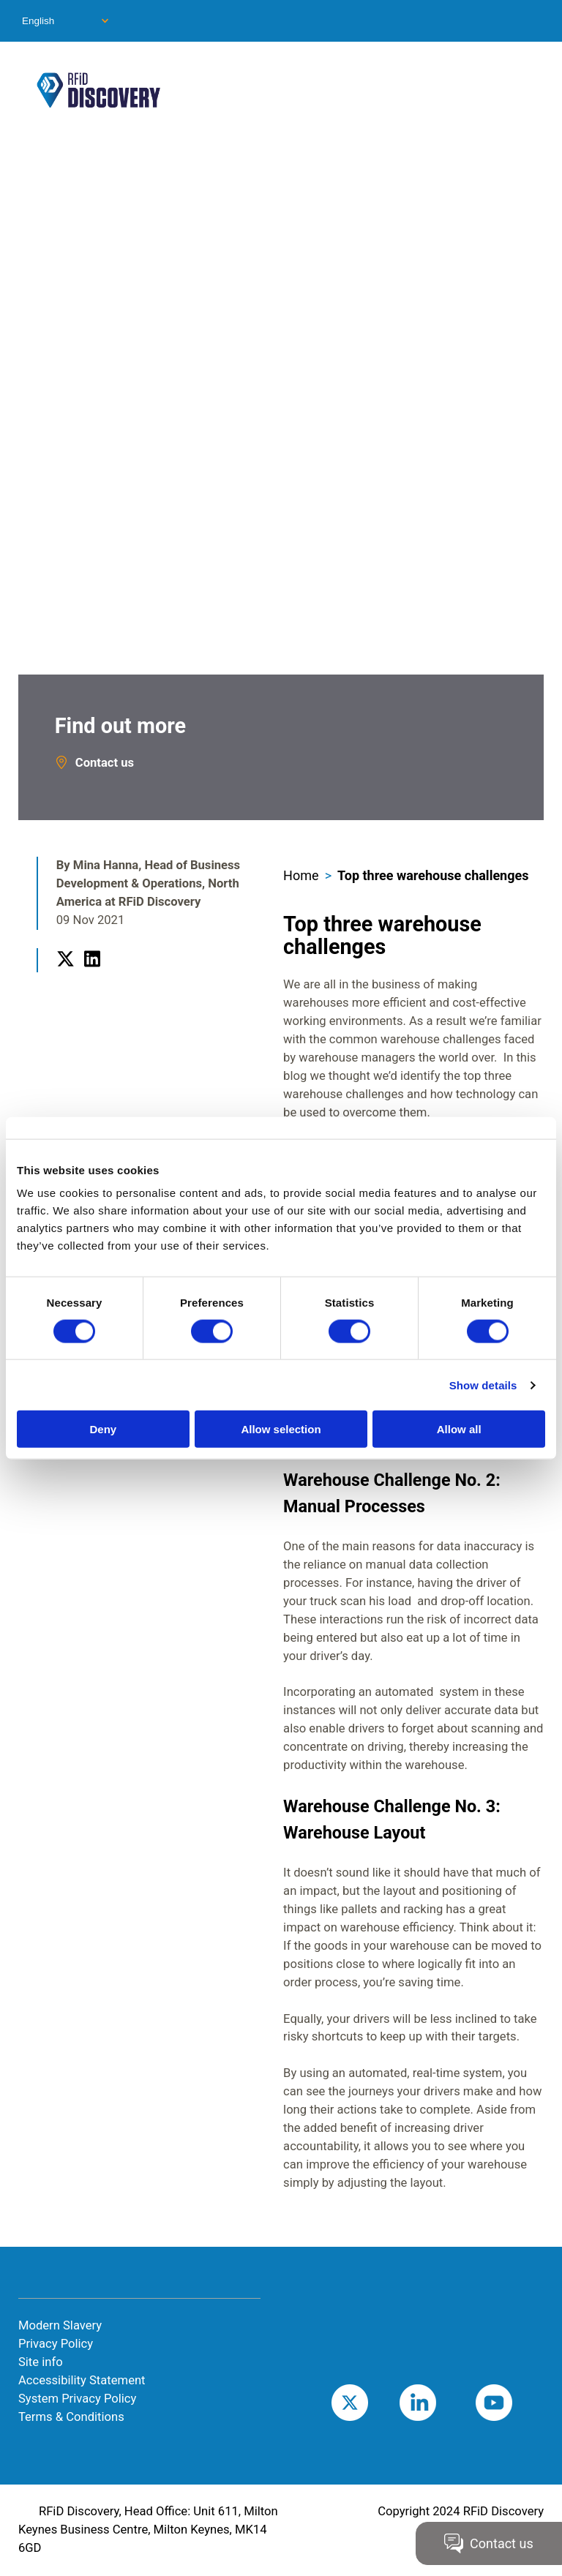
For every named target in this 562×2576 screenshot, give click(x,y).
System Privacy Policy (77, 2399)
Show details (483, 1384)
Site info (40, 2362)
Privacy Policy (55, 2344)
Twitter (65, 976)
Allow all (459, 1429)
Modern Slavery (60, 2325)
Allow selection (281, 1429)
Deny (102, 1429)
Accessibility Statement (82, 2380)
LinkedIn (92, 976)
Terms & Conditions (71, 2417)
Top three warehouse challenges (432, 875)
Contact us (104, 763)
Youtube (516, 2402)
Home (300, 875)
